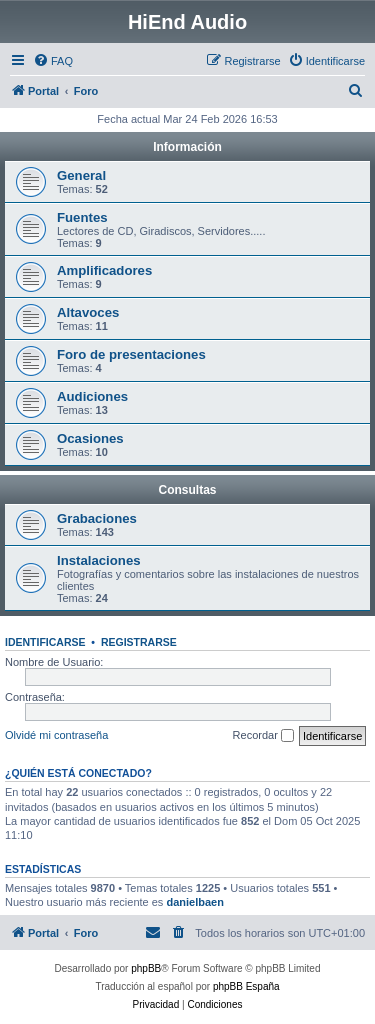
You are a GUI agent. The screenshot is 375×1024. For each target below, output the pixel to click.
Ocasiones (90, 438)
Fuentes (82, 217)
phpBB (146, 968)
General (81, 175)
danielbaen (194, 902)
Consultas (187, 490)
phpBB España (246, 986)
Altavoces (88, 312)
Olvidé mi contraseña (56, 735)
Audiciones (92, 396)
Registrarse (139, 642)
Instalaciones (99, 560)
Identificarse (45, 642)
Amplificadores (104, 270)
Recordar (263, 736)
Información (187, 147)
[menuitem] (53, 61)
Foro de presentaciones (131, 354)
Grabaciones (97, 518)
